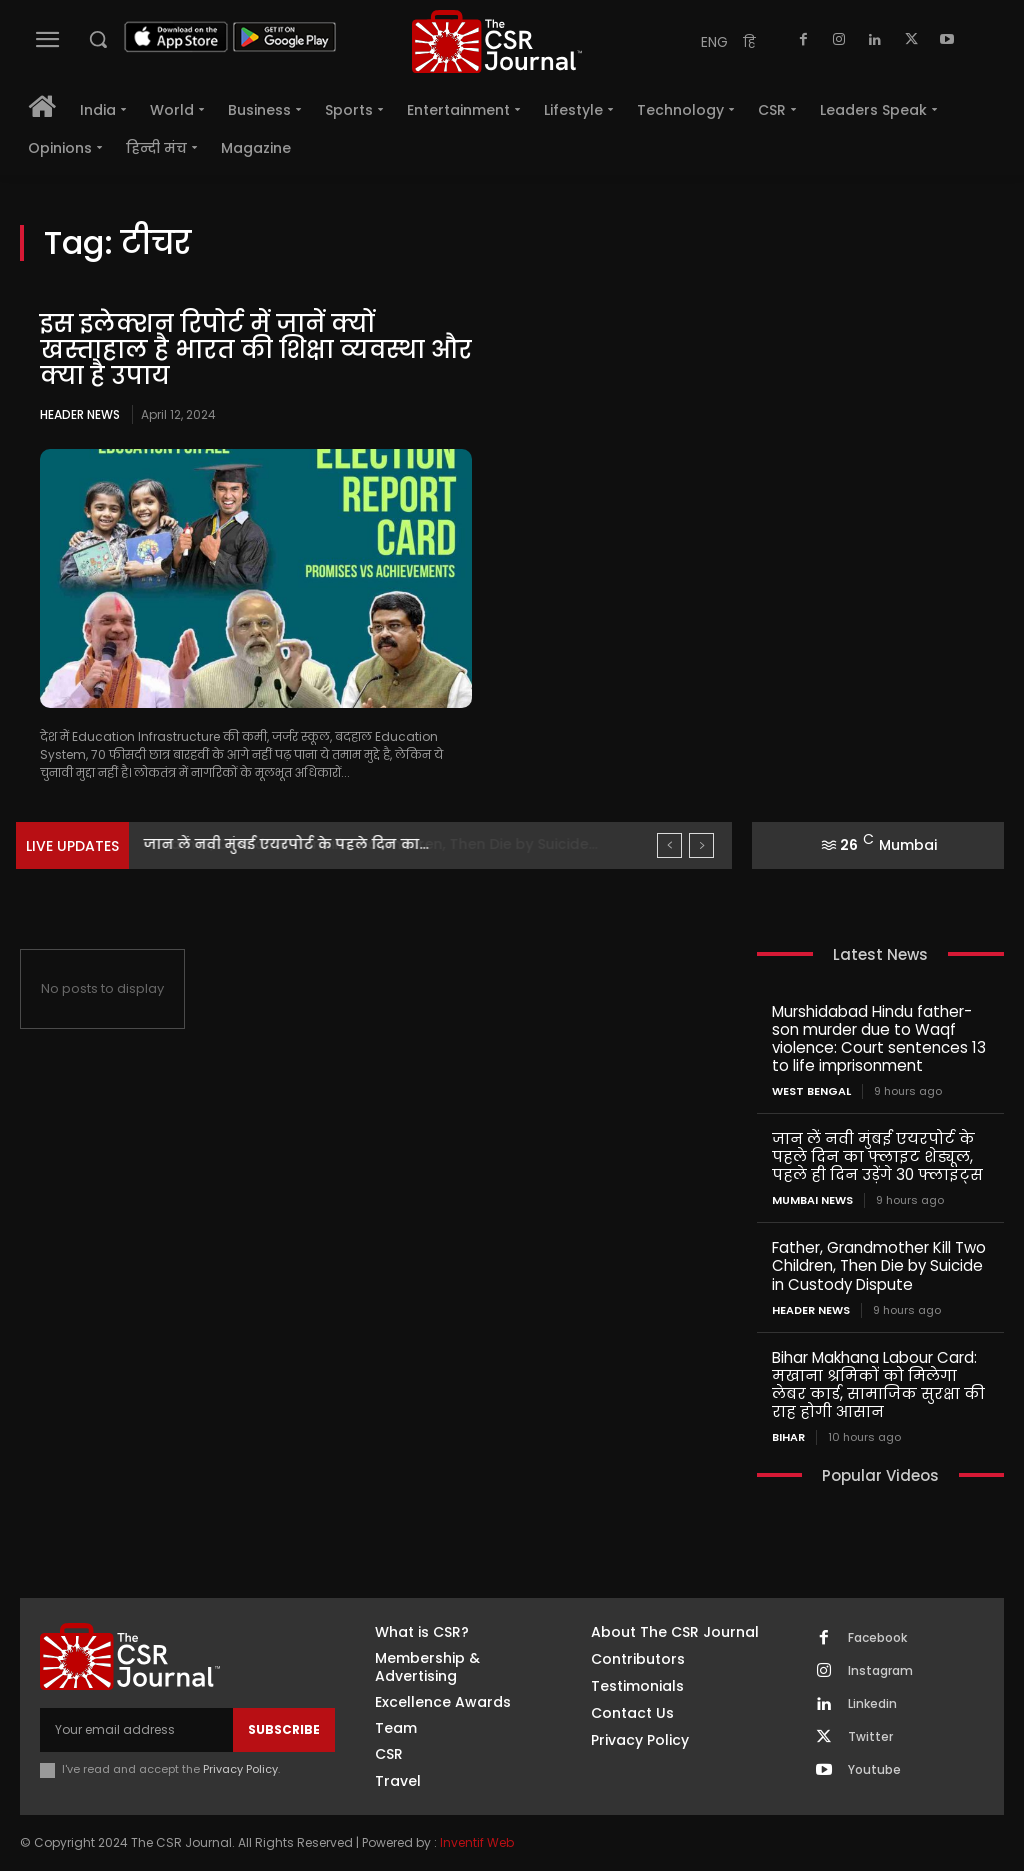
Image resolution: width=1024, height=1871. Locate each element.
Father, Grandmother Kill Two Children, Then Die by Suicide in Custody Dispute (879, 1265)
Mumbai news (812, 1200)
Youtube (874, 1769)
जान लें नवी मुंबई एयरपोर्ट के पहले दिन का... (286, 844)
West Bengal (811, 1091)
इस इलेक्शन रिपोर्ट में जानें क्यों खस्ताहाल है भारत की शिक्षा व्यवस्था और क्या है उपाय (234, 350)
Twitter (870, 1736)
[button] (98, 39)
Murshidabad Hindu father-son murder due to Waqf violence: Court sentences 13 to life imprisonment (879, 1038)
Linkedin (872, 1703)
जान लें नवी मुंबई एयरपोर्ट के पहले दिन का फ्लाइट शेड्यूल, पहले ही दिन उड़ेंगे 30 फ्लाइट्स (877, 1156)
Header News (80, 414)
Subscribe (284, 1728)
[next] (701, 845)
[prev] (669, 845)
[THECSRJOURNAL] (497, 41)
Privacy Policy (240, 1769)
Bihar (788, 1436)
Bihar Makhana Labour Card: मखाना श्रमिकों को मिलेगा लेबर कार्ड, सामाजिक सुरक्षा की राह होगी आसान (878, 1383)
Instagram (880, 1670)
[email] (136, 1729)
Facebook (877, 1637)
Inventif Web (477, 1841)
